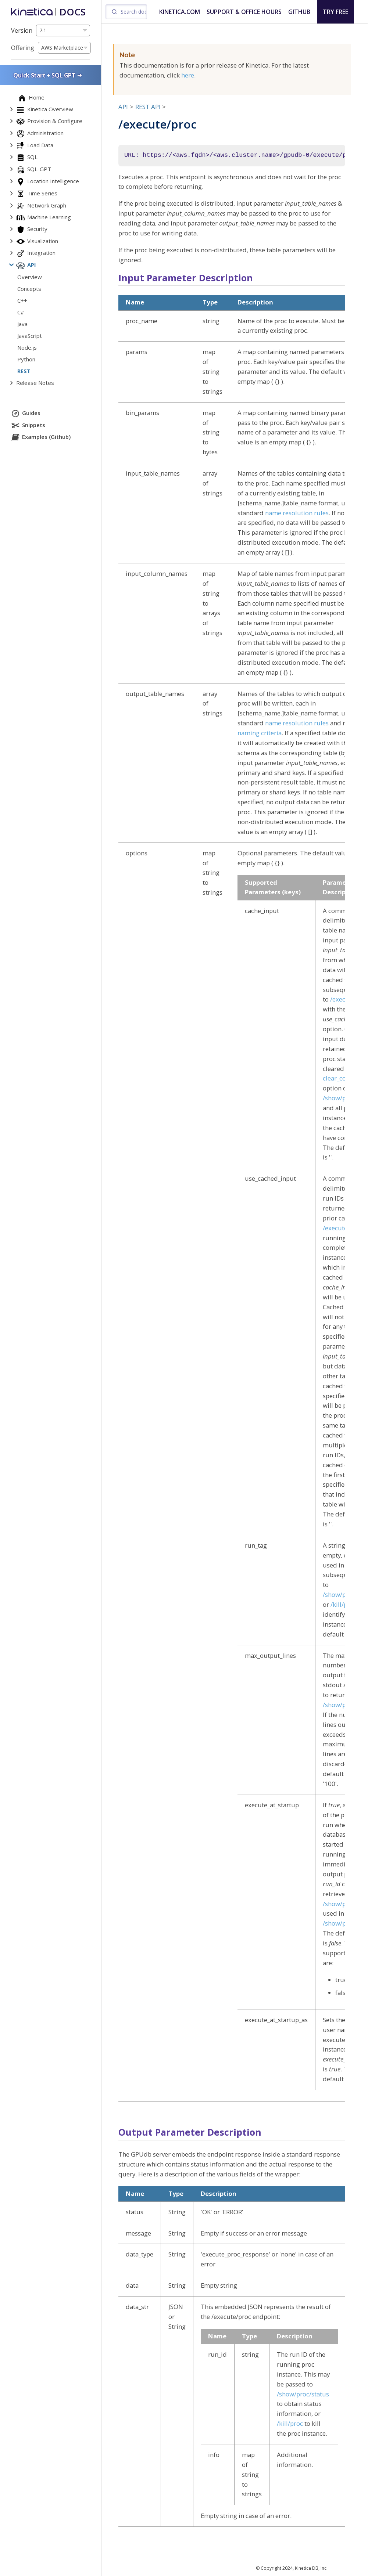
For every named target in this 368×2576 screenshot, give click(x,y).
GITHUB (299, 12)
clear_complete (344, 1078)
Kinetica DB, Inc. (311, 2568)
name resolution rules (297, 513)
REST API (148, 106)
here (187, 75)
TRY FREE (335, 12)
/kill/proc (344, 1604)
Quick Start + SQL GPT (48, 75)
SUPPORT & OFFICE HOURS (244, 12)
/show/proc (339, 1903)
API (123, 106)
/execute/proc (342, 1228)
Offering (22, 48)
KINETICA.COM (179, 12)
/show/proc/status (303, 2394)
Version (21, 30)
